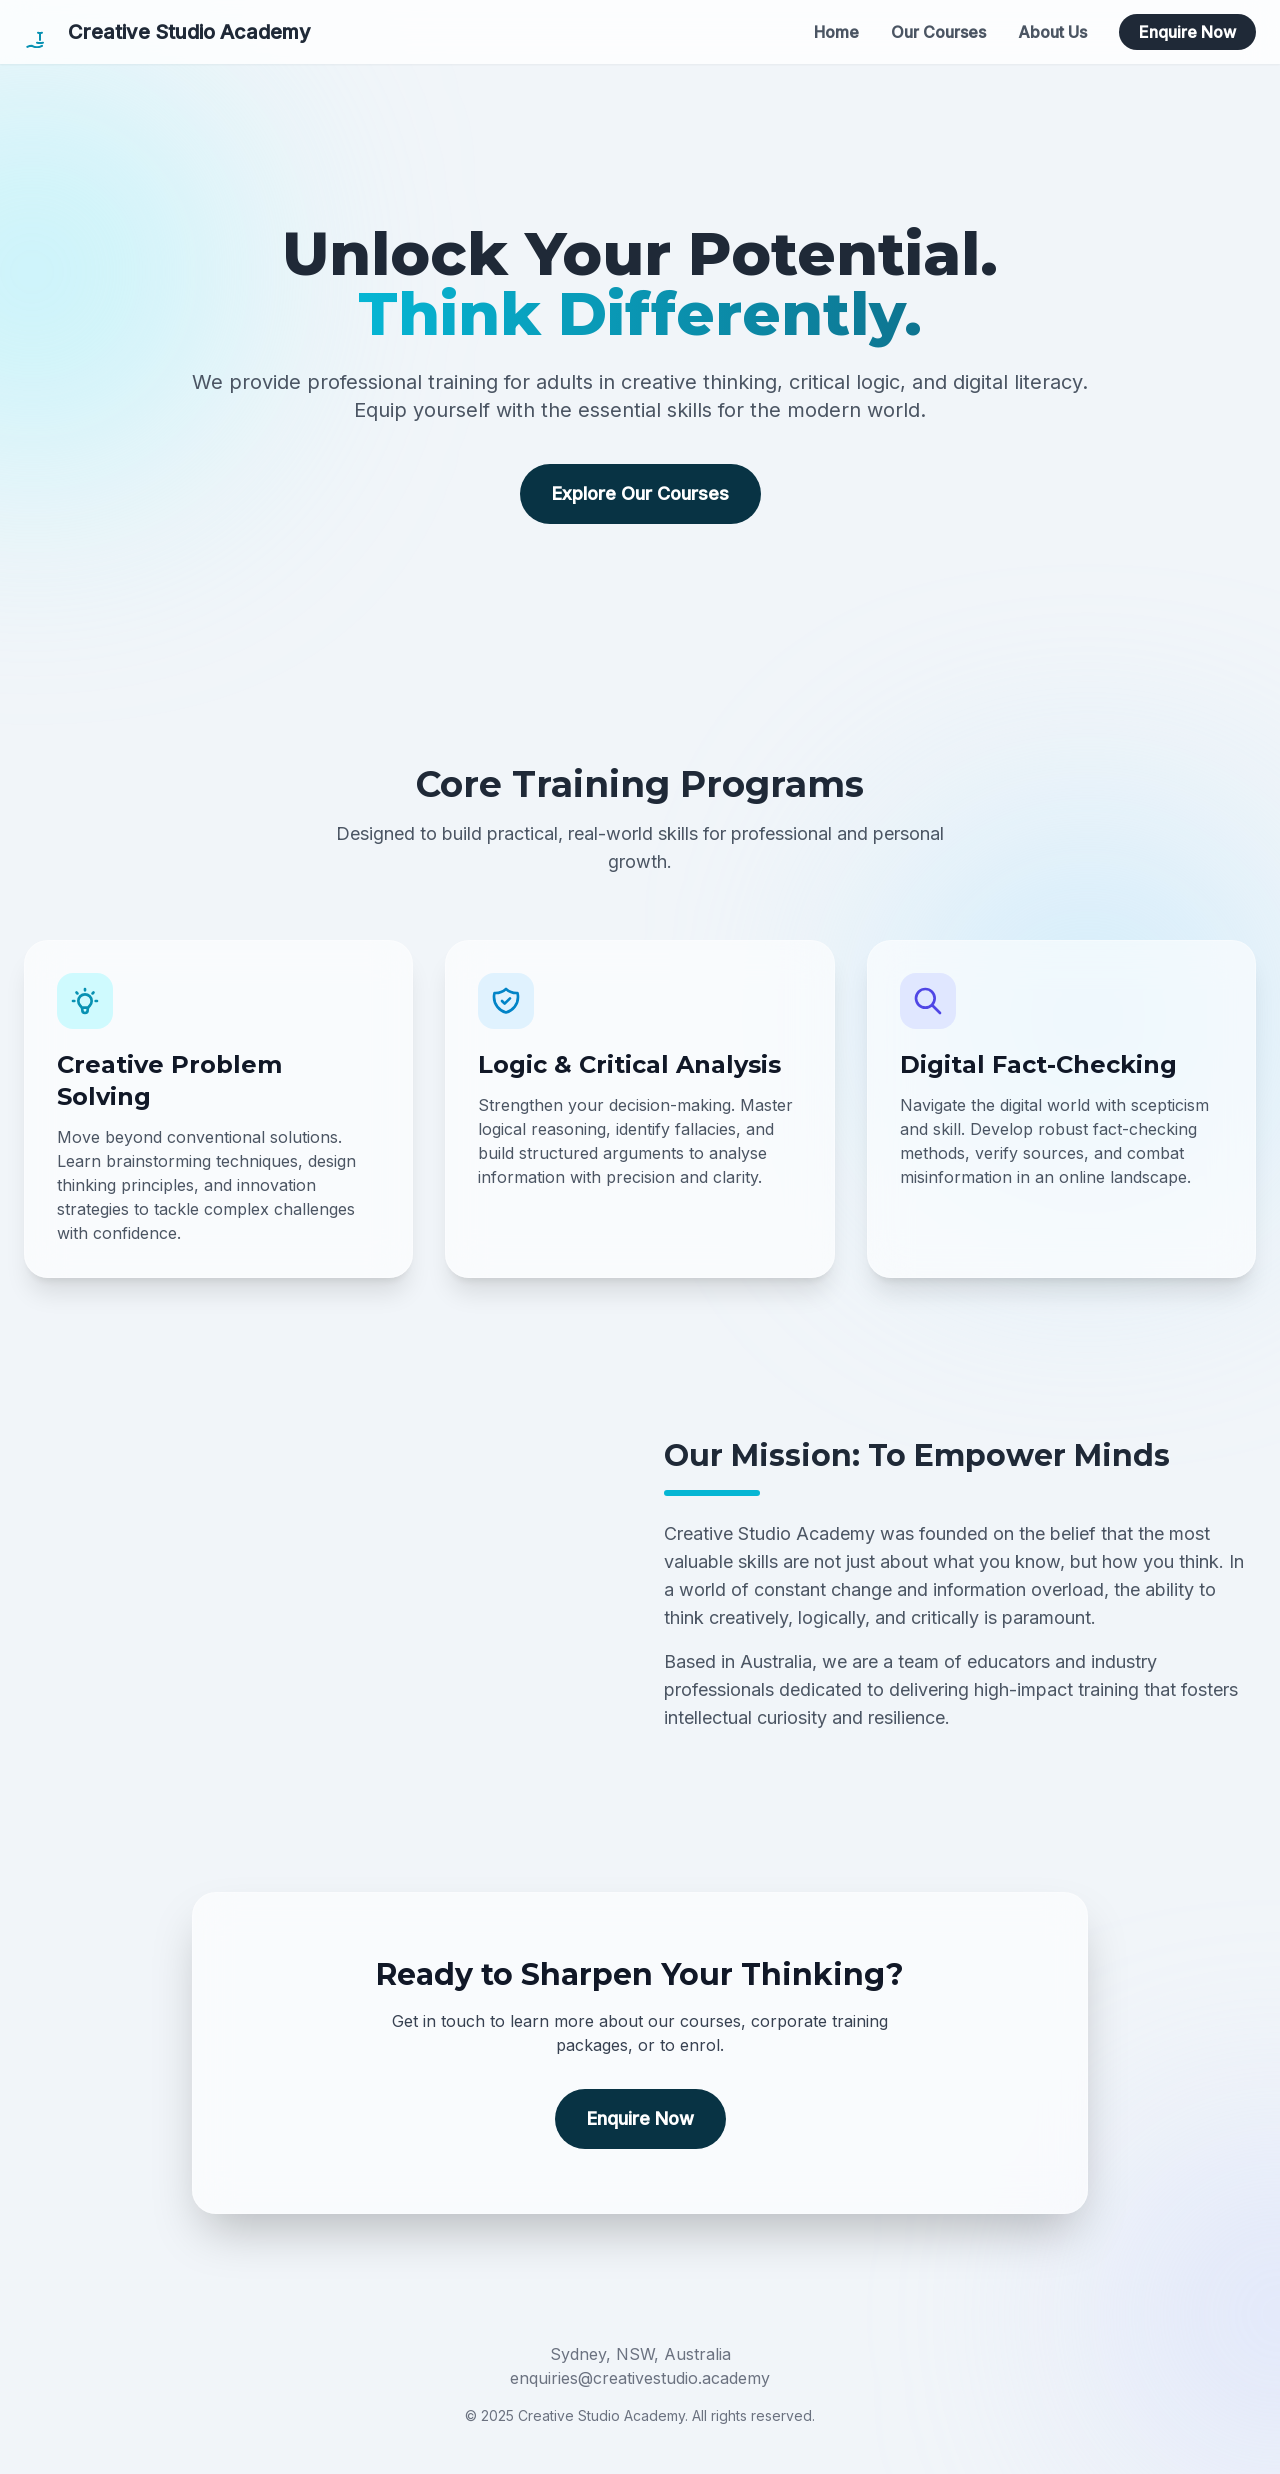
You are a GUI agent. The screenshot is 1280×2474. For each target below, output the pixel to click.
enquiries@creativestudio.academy (640, 2378)
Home (836, 32)
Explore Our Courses (640, 493)
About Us (1052, 32)
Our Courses (938, 32)
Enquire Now (1187, 32)
